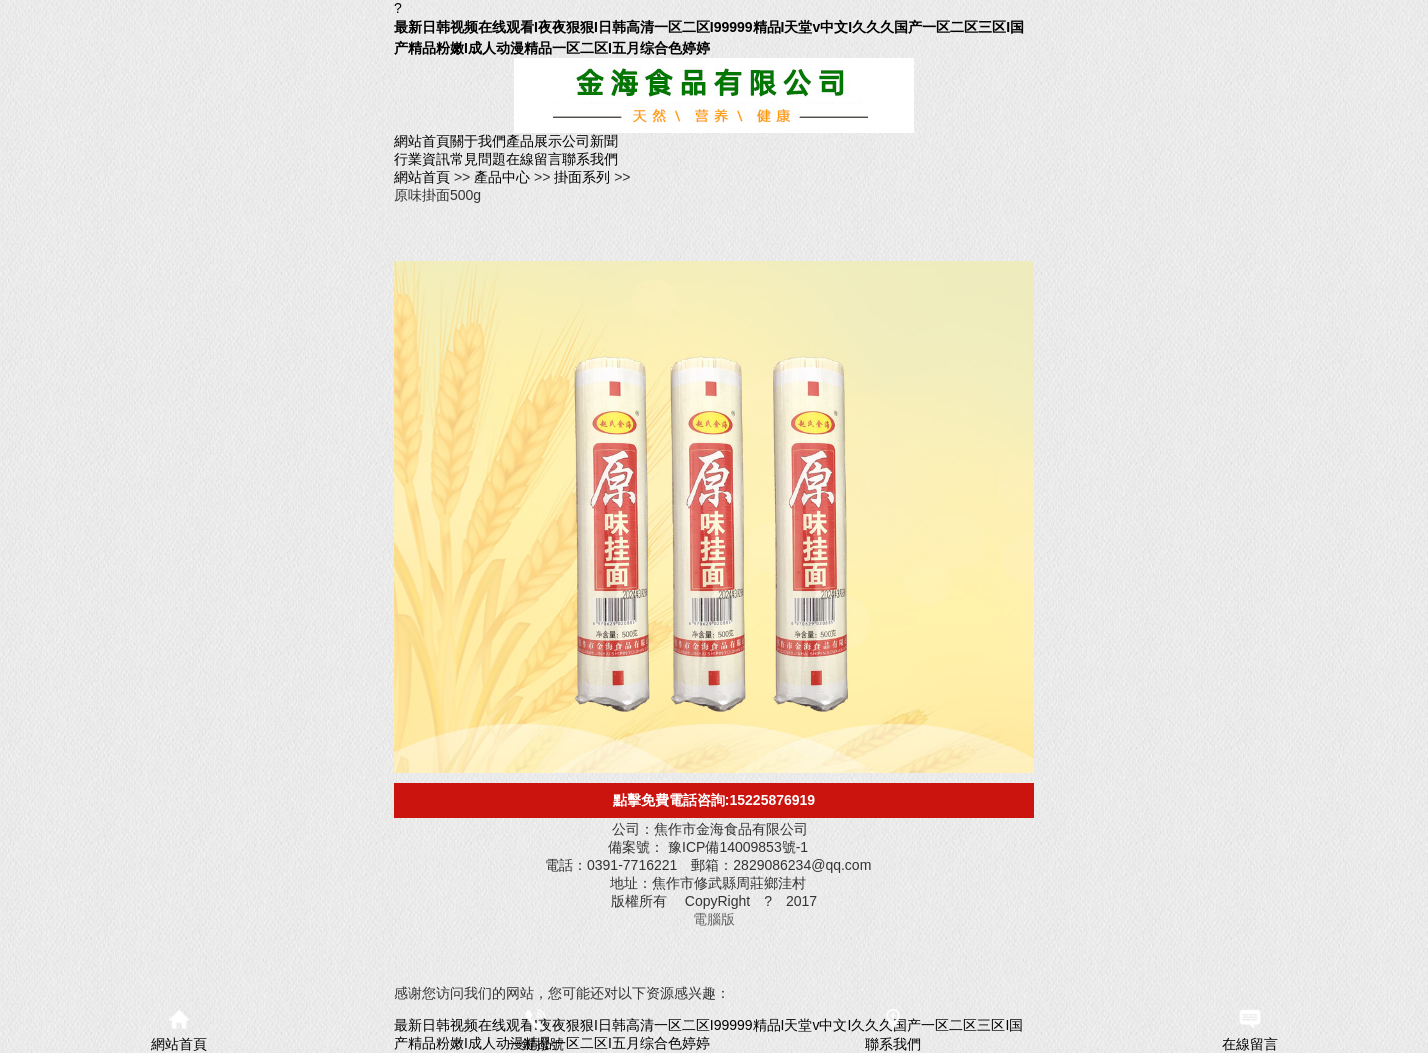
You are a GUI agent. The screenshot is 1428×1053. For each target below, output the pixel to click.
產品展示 (534, 141)
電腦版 (714, 919)
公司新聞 (590, 141)
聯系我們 (590, 159)
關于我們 (478, 141)
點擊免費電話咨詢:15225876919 (714, 800)
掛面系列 (584, 177)
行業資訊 (422, 159)
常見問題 (478, 159)
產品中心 (504, 177)
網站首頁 (422, 141)
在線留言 (534, 159)
